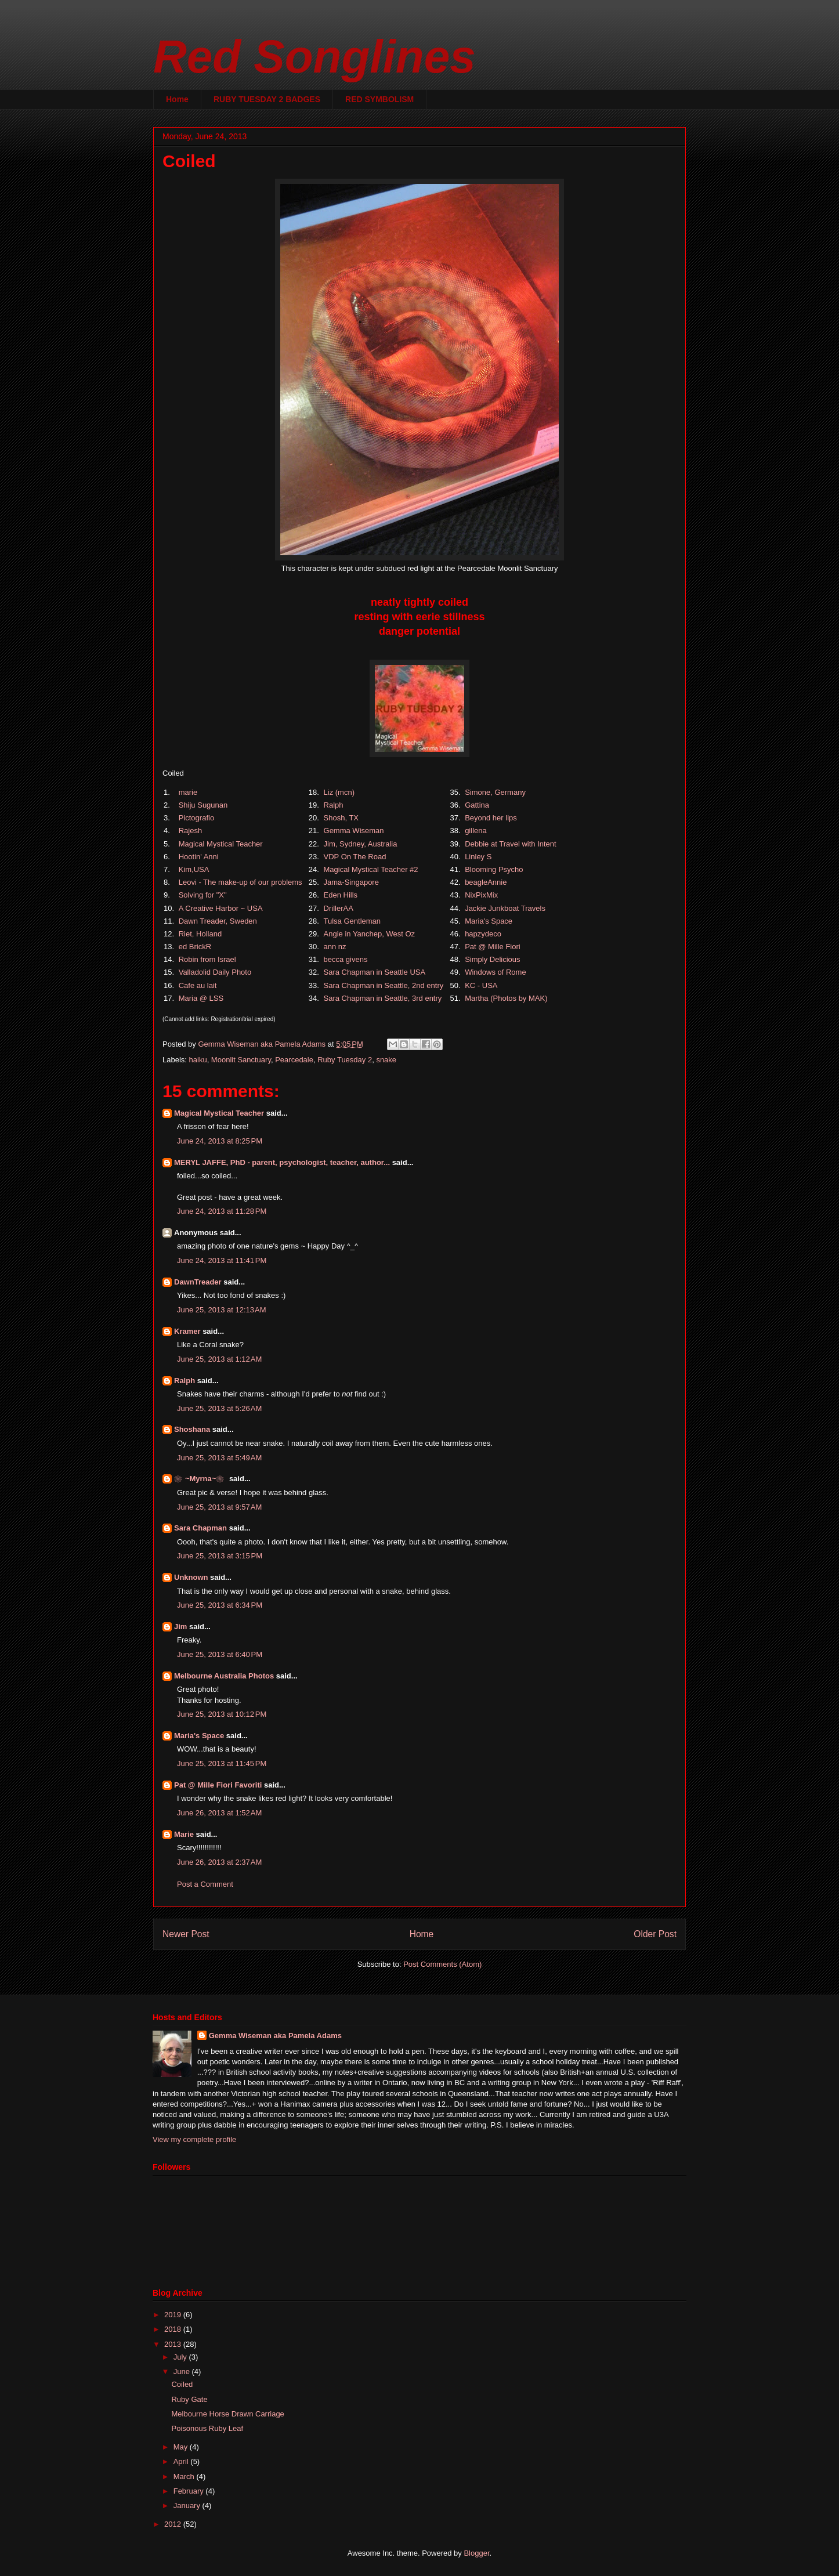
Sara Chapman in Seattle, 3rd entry (383, 998)
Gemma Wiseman (354, 830)
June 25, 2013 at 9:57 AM (219, 1507)
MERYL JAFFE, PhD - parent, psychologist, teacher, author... (282, 1162)
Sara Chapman (200, 1528)
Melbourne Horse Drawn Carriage (227, 2413)
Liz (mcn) (339, 792)
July (181, 2357)
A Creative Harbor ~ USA (220, 908)
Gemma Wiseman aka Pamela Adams (275, 2035)
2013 (173, 2344)
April (182, 2461)
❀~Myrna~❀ (200, 1478)
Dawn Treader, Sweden (218, 921)
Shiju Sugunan (203, 805)
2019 (173, 2314)
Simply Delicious (492, 959)
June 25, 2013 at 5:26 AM (219, 1408)
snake (386, 1059)
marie (188, 792)
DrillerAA (338, 908)
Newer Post (185, 1934)
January (187, 2505)
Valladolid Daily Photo (215, 972)
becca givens (346, 959)
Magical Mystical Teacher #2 (371, 869)
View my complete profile (194, 2139)
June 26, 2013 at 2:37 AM (219, 1862)
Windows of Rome (495, 972)
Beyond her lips (491, 817)
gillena (476, 830)
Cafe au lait (198, 985)
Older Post (655, 1934)
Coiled (182, 2384)
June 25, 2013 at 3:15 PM (219, 1555)
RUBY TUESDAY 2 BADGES (267, 99)
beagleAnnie (486, 882)
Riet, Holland (200, 933)
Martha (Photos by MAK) (506, 998)
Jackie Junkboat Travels (505, 908)
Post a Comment (205, 1884)
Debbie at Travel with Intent (510, 844)
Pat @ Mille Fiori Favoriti (218, 1785)
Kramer (187, 1331)
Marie (184, 1834)
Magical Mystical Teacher (221, 844)
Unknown (191, 1577)
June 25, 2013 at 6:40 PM (219, 1654)
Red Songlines (314, 56)
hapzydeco (483, 933)
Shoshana (192, 1429)
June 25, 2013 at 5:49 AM (219, 1457)
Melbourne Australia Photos (224, 1675)
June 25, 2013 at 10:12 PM (221, 1714)
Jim (180, 1626)
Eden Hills (341, 895)
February (189, 2491)
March (185, 2476)
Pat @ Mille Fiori (492, 946)
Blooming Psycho (494, 869)
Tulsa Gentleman (352, 921)
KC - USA (481, 985)
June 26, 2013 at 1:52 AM (219, 1812)
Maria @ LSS (201, 998)
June (182, 2371)
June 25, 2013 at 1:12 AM (219, 1359)
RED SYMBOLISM (379, 99)
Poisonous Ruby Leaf (207, 2428)
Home (177, 99)
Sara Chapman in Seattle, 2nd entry (384, 985)
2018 (173, 2329)
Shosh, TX (341, 817)
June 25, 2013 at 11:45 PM (221, 1763)
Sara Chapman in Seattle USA (374, 972)
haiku (198, 1059)
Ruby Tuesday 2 (344, 1059)
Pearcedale (294, 1059)
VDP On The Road (355, 856)
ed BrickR (195, 946)
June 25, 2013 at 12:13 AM (221, 1309)
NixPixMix (481, 895)
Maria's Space (488, 921)
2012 (173, 2524)
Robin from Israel (207, 959)
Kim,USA (194, 869)
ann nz (335, 946)
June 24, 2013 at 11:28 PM (221, 1211)
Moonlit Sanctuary (241, 1059)
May (181, 2447)
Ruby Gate (189, 2399)
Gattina (477, 805)
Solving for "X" (203, 895)
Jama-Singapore (351, 882)
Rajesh (190, 830)
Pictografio (196, 817)
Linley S (478, 856)
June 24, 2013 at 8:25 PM (219, 1141)
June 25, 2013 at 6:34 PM (219, 1605)
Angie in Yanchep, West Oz (369, 933)
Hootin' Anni (199, 856)
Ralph (333, 805)
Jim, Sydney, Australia (360, 844)
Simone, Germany (495, 792)
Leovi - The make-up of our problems (240, 882)
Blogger (476, 2553)
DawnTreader (198, 1282)
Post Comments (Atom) (442, 1964)
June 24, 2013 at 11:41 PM (221, 1260)
